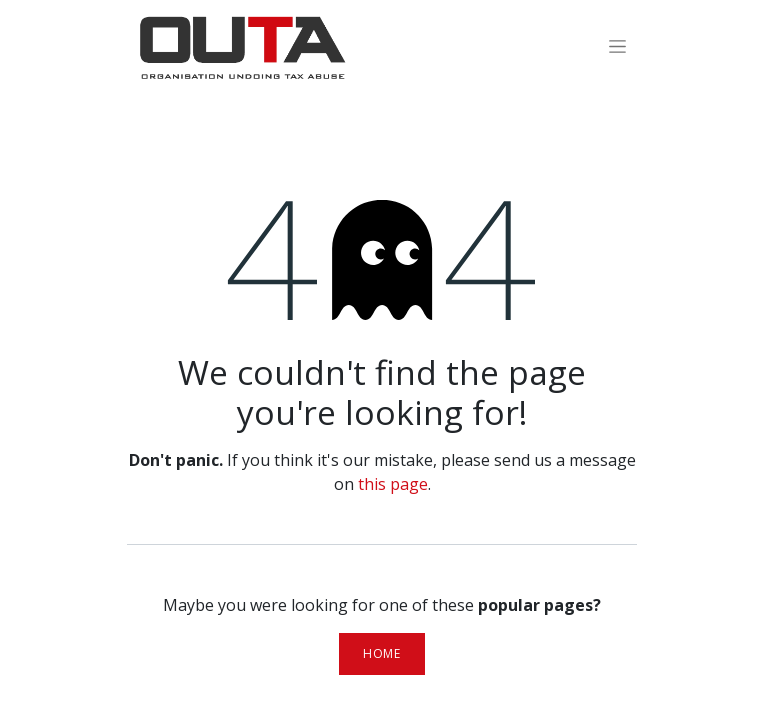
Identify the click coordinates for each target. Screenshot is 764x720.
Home (381, 653)
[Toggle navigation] (617, 45)
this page (393, 484)
